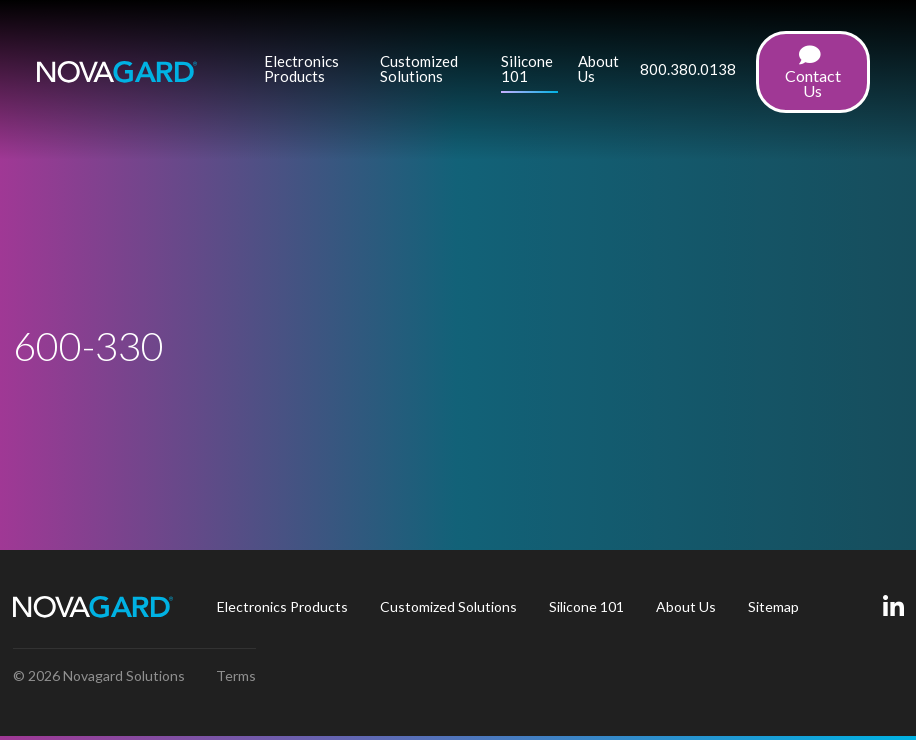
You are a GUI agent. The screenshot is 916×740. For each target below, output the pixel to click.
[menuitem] (312, 71)
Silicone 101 (527, 69)
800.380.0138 (688, 70)
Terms (236, 675)
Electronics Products (301, 69)
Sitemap (773, 606)
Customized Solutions (419, 69)
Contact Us (813, 73)
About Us (598, 69)
